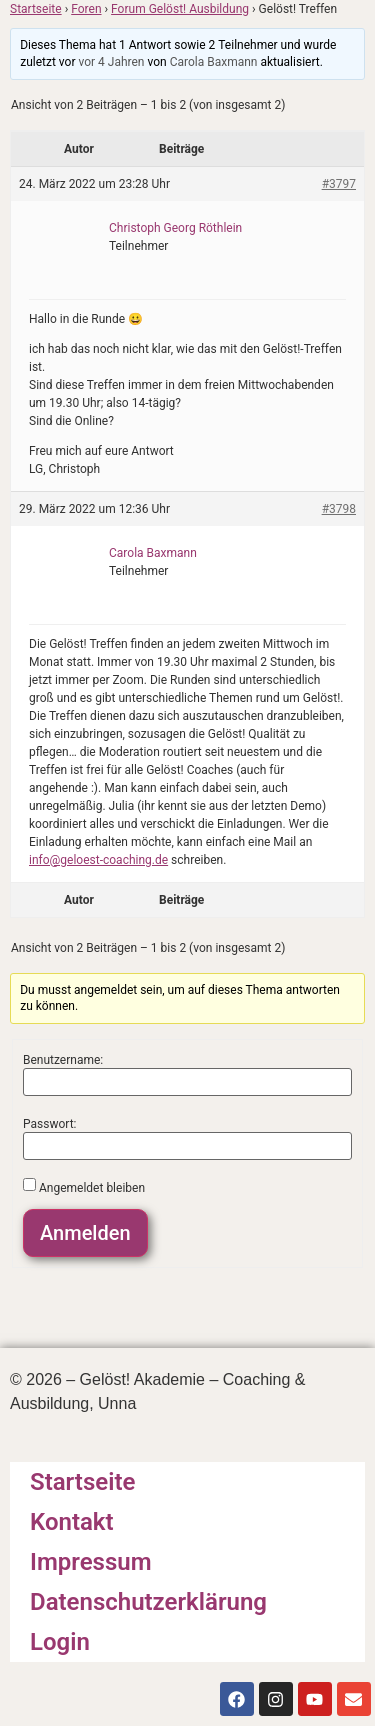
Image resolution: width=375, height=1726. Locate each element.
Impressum (91, 1562)
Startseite (36, 9)
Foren (86, 9)
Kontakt (72, 1522)
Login (60, 1642)
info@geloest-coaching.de (98, 860)
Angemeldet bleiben (92, 1188)
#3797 (339, 184)
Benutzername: (63, 1060)
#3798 (339, 509)
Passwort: (49, 1124)
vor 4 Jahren (111, 62)
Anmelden (85, 1233)
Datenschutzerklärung (148, 1602)
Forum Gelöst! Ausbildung (180, 9)
